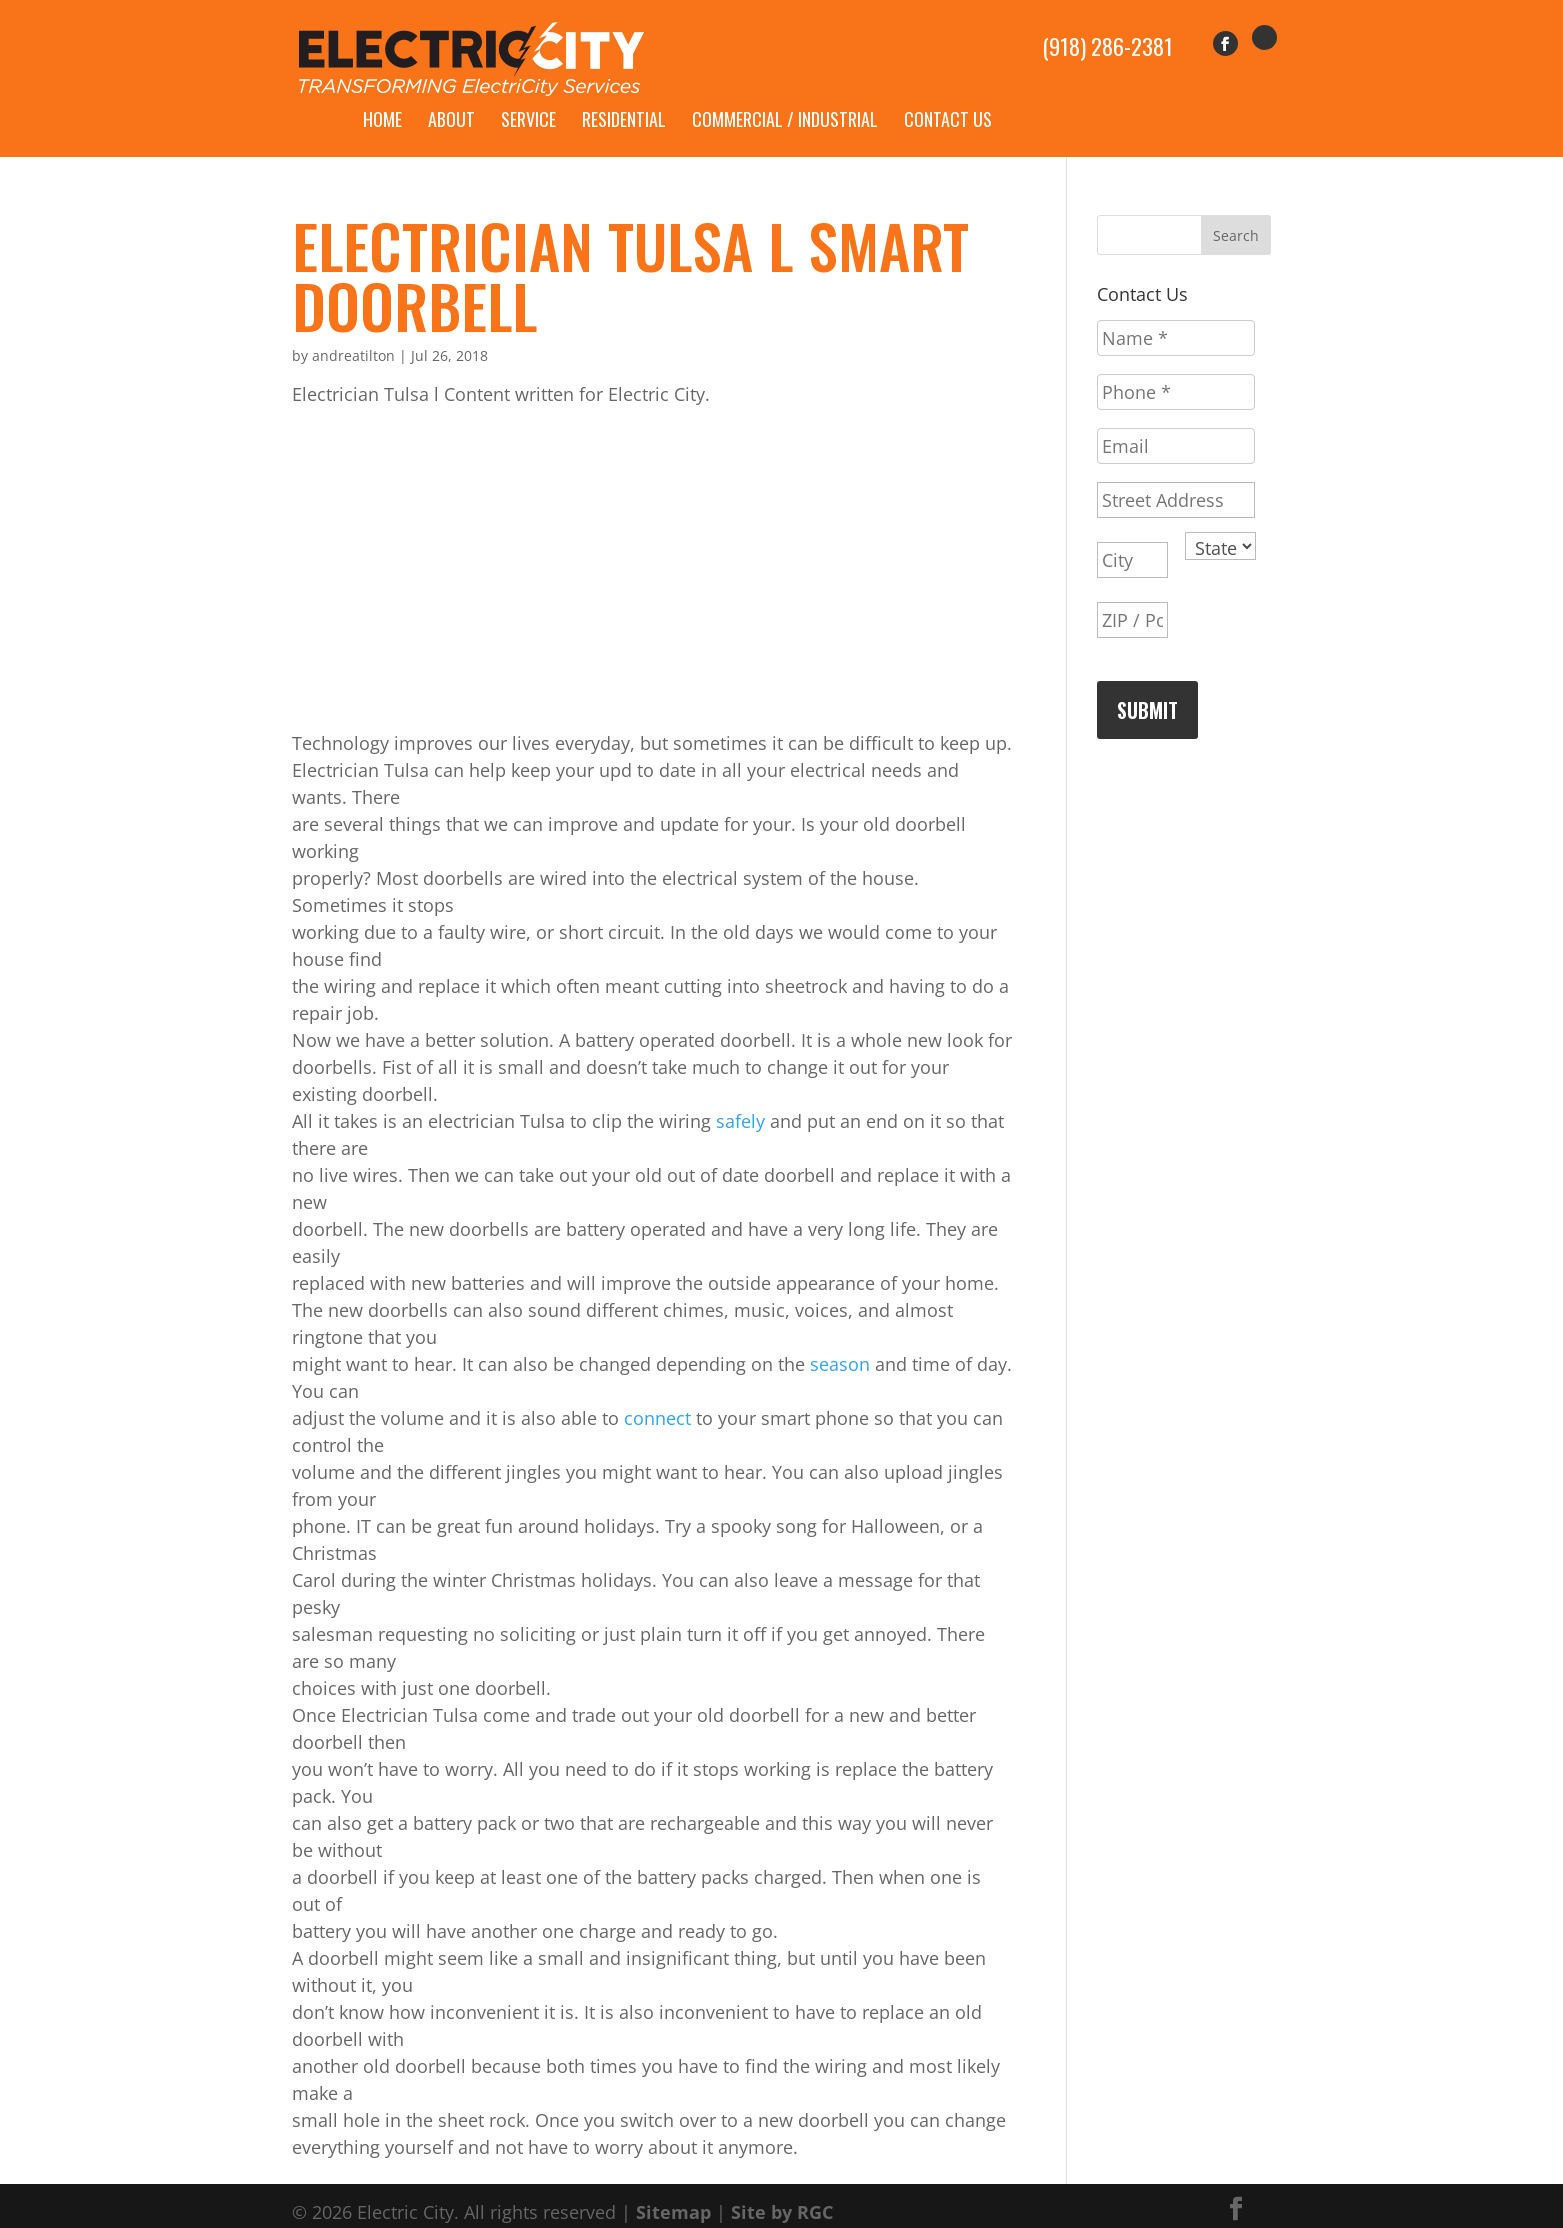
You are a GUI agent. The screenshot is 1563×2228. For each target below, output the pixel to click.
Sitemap (673, 2189)
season (840, 1341)
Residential (624, 96)
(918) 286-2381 (1107, 36)
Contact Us (948, 96)
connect (657, 1395)
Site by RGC (782, 2189)
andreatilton (353, 332)
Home (382, 96)
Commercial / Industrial (785, 96)
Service (528, 96)
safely (740, 1098)
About (451, 96)
